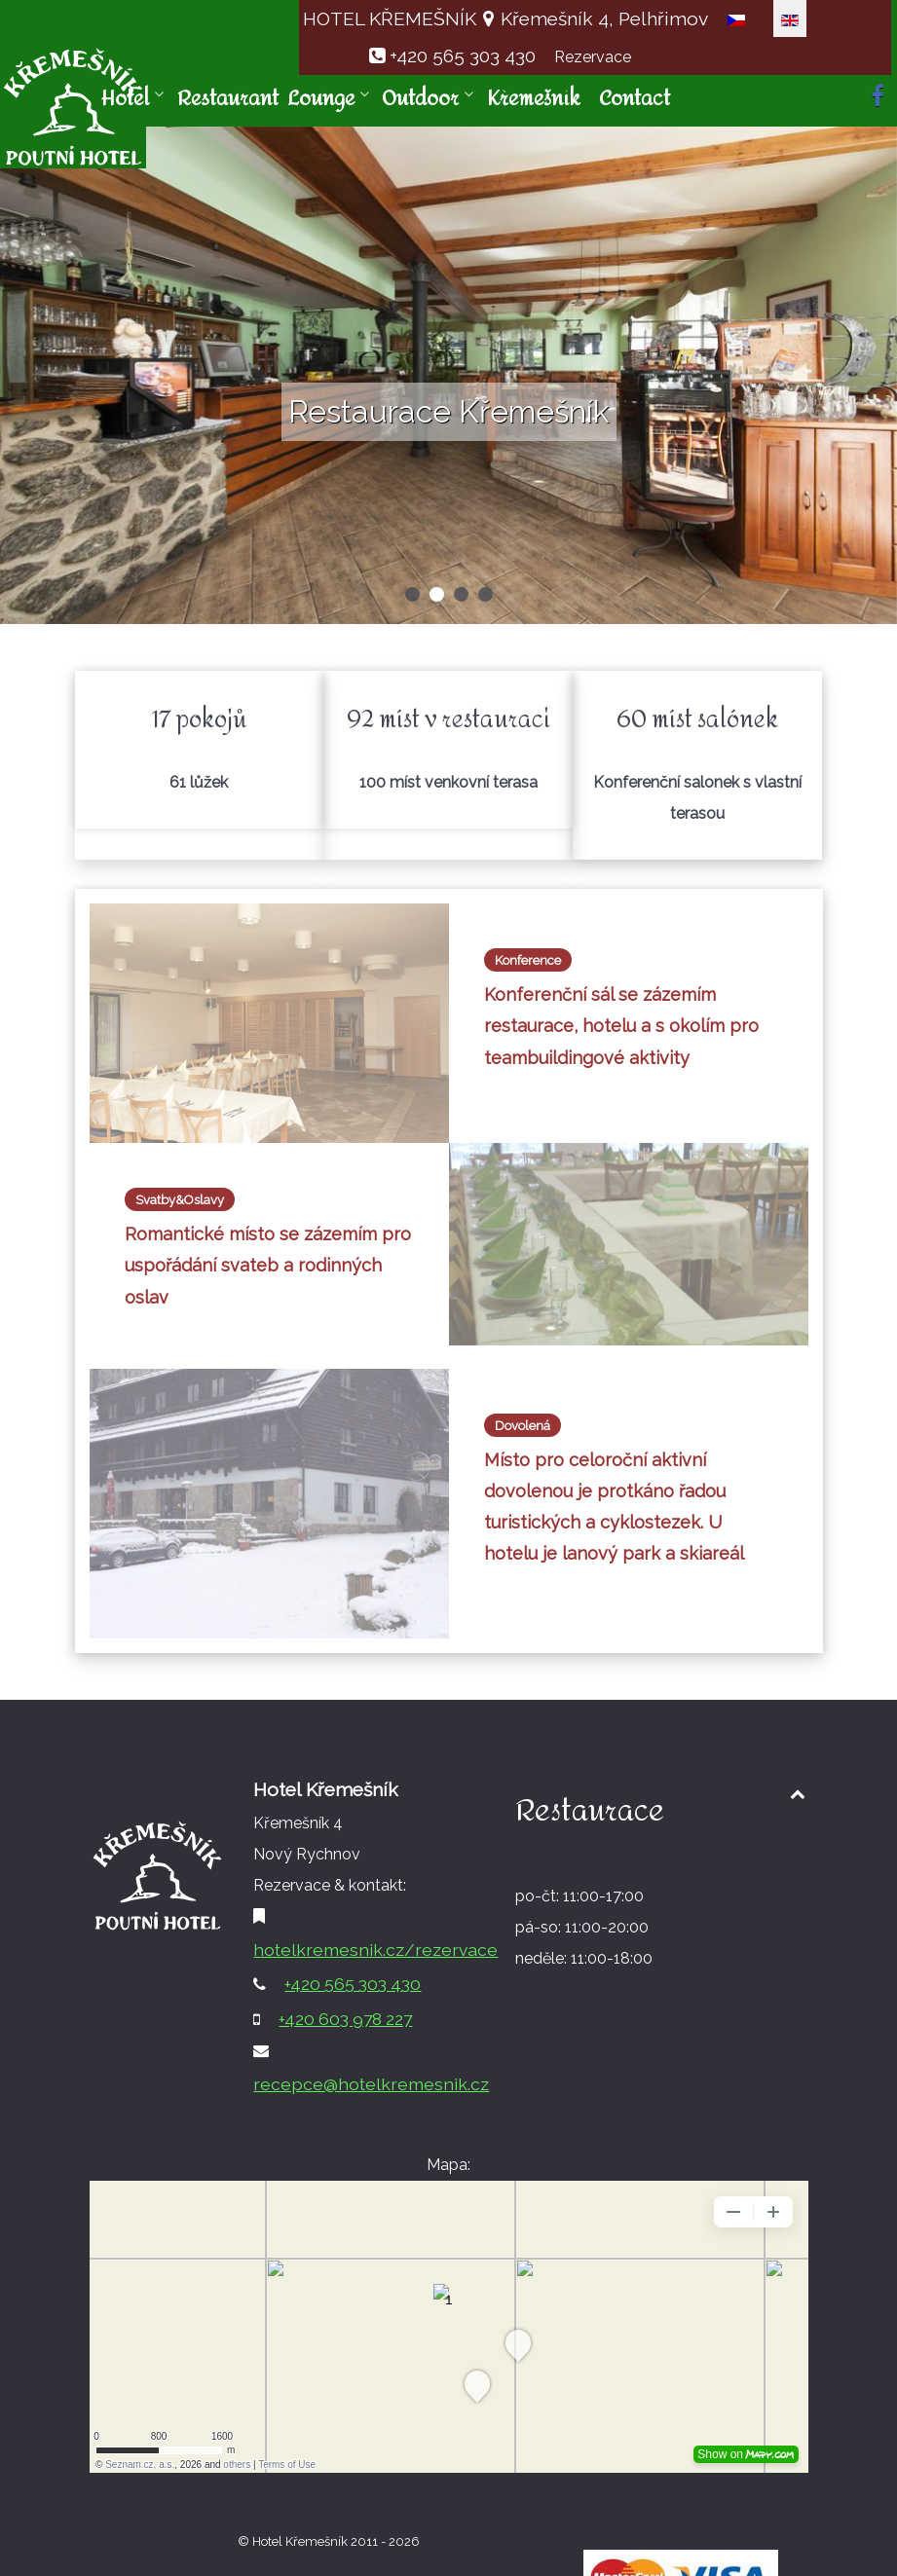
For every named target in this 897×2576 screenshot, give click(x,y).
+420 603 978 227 (345, 2018)
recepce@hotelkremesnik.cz (371, 2084)
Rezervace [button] (592, 57)
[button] (412, 594)
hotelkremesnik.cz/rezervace (375, 1949)
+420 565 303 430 (463, 55)
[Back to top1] (798, 1794)
